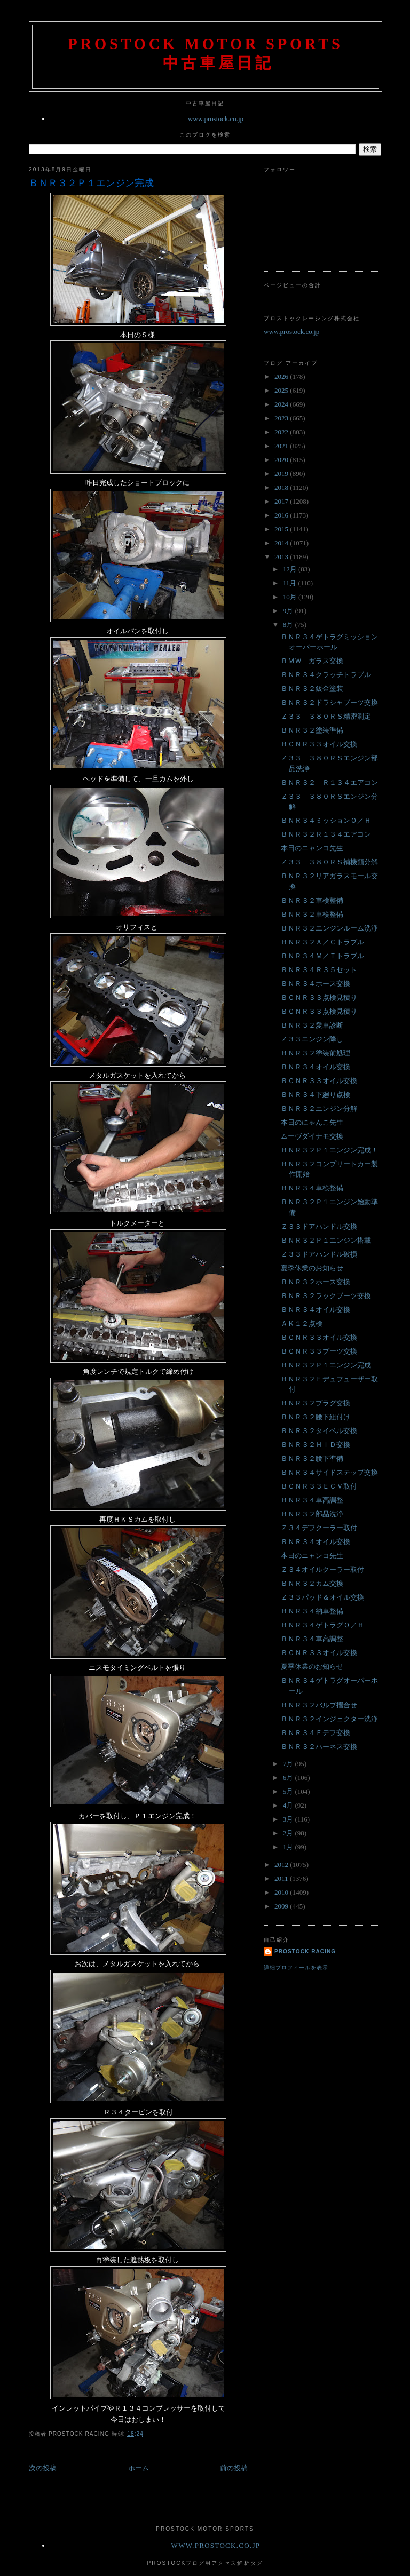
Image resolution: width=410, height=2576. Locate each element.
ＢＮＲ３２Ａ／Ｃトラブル (322, 942)
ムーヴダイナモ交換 (312, 1136)
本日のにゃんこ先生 (312, 1122)
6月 (289, 1778)
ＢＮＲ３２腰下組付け (315, 1417)
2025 (282, 390)
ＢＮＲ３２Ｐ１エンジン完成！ (329, 1150)
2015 (282, 529)
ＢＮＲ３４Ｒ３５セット (319, 970)
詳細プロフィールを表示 (296, 1967)
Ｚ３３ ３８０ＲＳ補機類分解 (329, 862)
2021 (282, 446)
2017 (282, 501)
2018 (282, 487)
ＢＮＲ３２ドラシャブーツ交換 (329, 702)
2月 (289, 1833)
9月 (289, 611)
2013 (282, 557)
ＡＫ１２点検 (301, 1323)
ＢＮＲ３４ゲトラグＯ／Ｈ (322, 1625)
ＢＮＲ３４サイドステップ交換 (329, 1472)
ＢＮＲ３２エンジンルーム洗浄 (329, 928)
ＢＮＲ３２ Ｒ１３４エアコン (329, 782)
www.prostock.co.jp (215, 119)
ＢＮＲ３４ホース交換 (315, 984)
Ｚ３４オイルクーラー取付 (322, 1569)
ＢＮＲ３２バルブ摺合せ (319, 1705)
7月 (289, 1764)
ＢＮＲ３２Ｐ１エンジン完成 (91, 183)
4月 (289, 1805)
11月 (290, 583)
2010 (282, 1892)
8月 (289, 625)
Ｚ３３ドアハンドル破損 (319, 1254)
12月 (290, 569)
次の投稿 (43, 2468)
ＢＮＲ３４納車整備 (312, 1611)
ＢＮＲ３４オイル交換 (315, 1067)
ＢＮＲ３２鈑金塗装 (312, 689)
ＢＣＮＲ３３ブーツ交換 (319, 1351)
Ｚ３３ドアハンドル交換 (319, 1226)
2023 (282, 418)
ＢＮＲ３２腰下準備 (312, 1458)
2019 (282, 474)
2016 (282, 515)
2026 (282, 376)
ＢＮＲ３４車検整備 (312, 1188)
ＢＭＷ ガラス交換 (312, 661)
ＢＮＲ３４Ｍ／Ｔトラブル (322, 956)
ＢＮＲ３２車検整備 (312, 900)
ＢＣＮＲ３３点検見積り (319, 997)
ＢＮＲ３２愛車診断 (312, 1025)
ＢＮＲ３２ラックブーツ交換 (326, 1296)
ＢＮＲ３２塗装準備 (312, 730)
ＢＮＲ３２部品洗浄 (312, 1514)
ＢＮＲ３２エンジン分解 (319, 1108)
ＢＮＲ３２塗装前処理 (315, 1053)
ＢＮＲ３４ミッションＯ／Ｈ (326, 820)
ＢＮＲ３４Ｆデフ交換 (315, 1733)
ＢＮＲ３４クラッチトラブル (326, 675)
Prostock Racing (305, 1951)
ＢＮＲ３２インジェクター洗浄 (329, 1719)
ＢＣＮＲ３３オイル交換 (319, 744)
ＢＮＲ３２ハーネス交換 (319, 1747)
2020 (282, 460)
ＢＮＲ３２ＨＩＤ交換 (315, 1445)
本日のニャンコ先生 (312, 848)
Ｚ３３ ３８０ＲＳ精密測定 (326, 716)
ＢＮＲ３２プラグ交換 (315, 1403)
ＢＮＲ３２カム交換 (312, 1583)
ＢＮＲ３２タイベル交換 (319, 1431)
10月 (290, 597)
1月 (289, 1847)
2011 (282, 1878)
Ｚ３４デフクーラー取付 (319, 1528)
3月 (289, 1819)
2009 (282, 1906)
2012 (282, 1865)
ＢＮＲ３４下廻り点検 (315, 1095)
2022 (282, 432)
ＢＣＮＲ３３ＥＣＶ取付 (319, 1486)
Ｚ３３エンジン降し (312, 1039)
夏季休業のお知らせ (312, 1268)
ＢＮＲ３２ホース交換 (315, 1282)
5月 (289, 1791)
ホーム (138, 2468)
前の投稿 (234, 2468)
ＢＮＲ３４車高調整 (312, 1500)
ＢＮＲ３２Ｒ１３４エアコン (326, 834)
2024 (282, 404)
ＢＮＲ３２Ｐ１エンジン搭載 (326, 1240)
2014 (282, 543)
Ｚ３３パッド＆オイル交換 (322, 1597)
